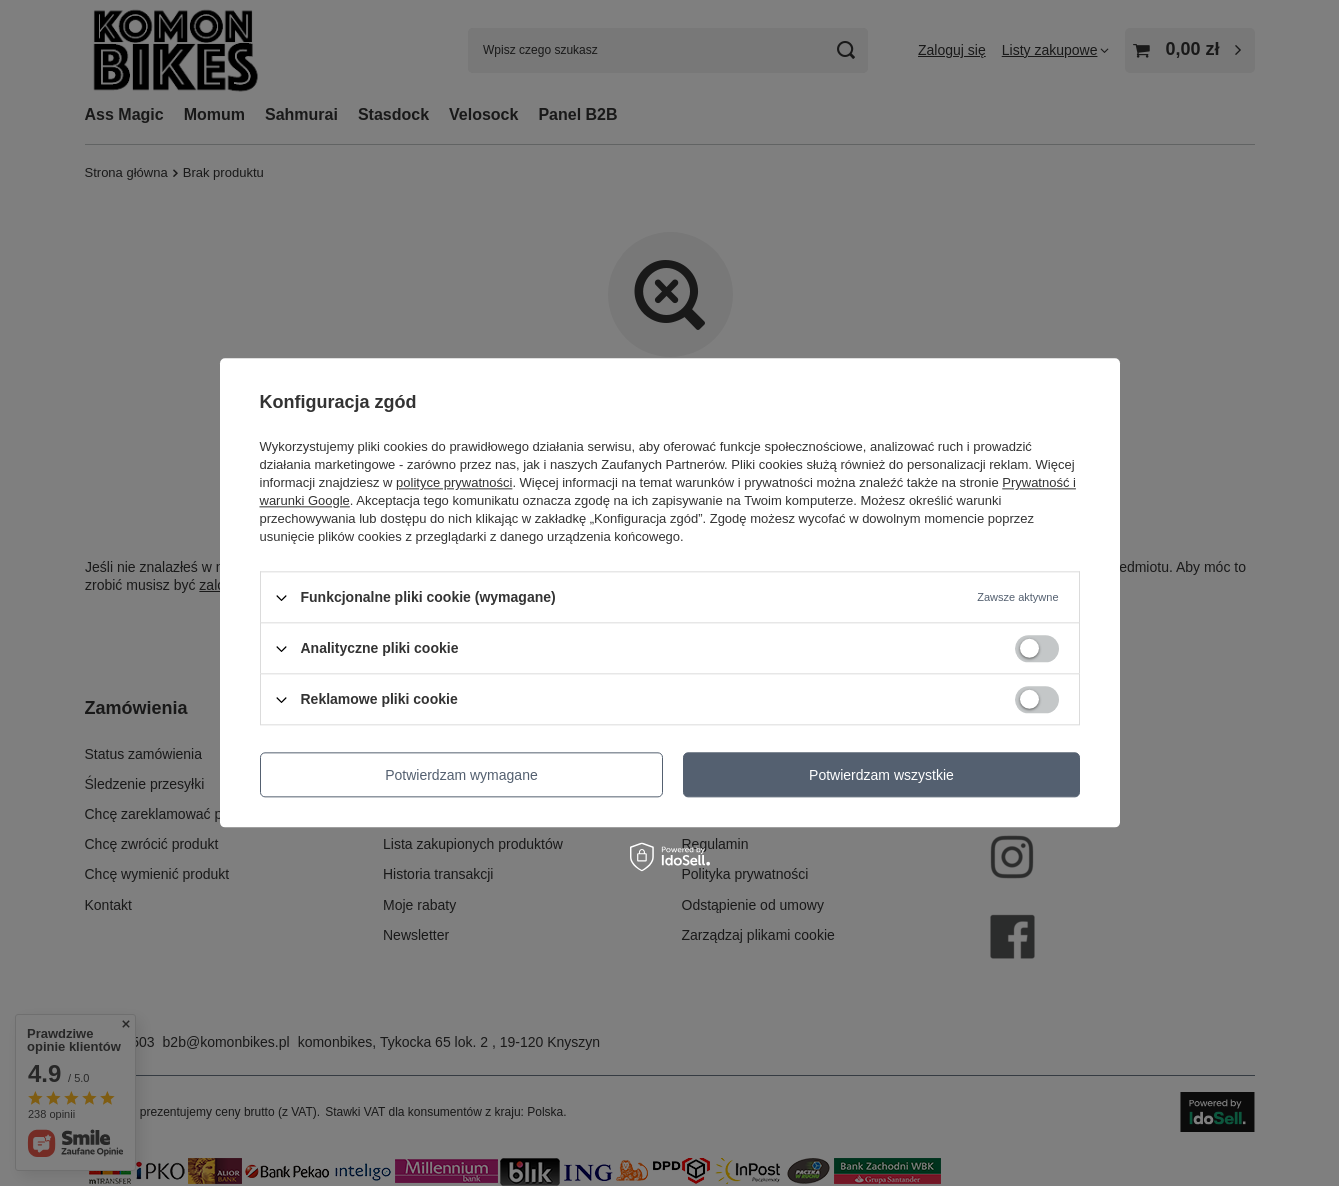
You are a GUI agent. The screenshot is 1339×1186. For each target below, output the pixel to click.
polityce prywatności (454, 482)
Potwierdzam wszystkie (881, 775)
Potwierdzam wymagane (461, 775)
